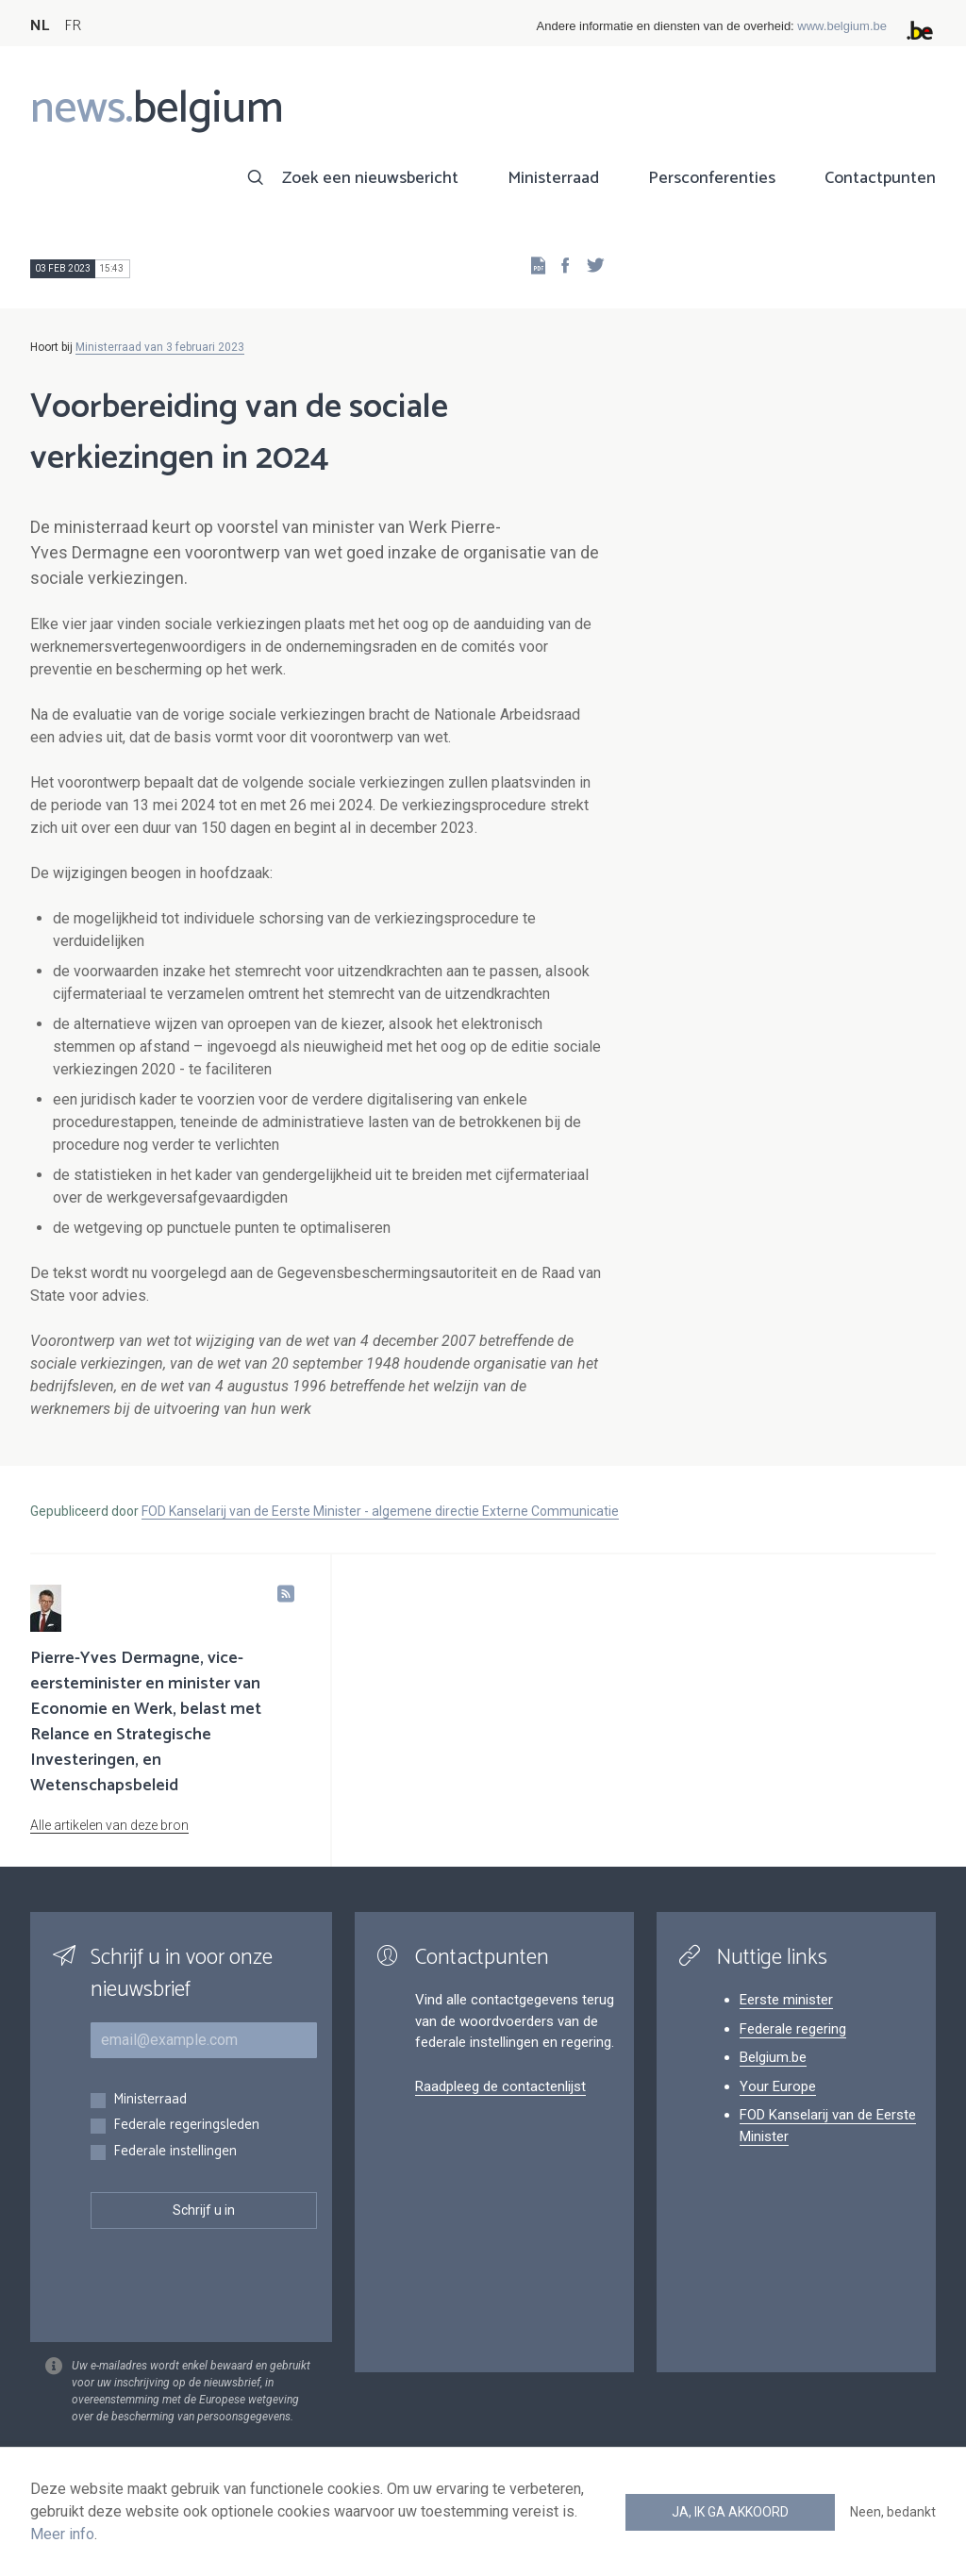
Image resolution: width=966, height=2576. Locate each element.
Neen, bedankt (893, 2511)
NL (39, 26)
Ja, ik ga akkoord (730, 2511)
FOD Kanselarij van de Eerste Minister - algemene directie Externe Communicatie (380, 1511)
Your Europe (778, 2086)
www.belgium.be (842, 26)
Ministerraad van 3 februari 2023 (159, 347)
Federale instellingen (175, 2152)
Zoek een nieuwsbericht (370, 178)
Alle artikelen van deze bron (109, 1825)
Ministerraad (553, 178)
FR (72, 26)
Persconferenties (711, 178)
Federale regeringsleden (186, 2125)
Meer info (62, 2534)
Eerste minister (786, 1999)
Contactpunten (880, 178)
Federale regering (793, 2028)
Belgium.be (773, 2057)
